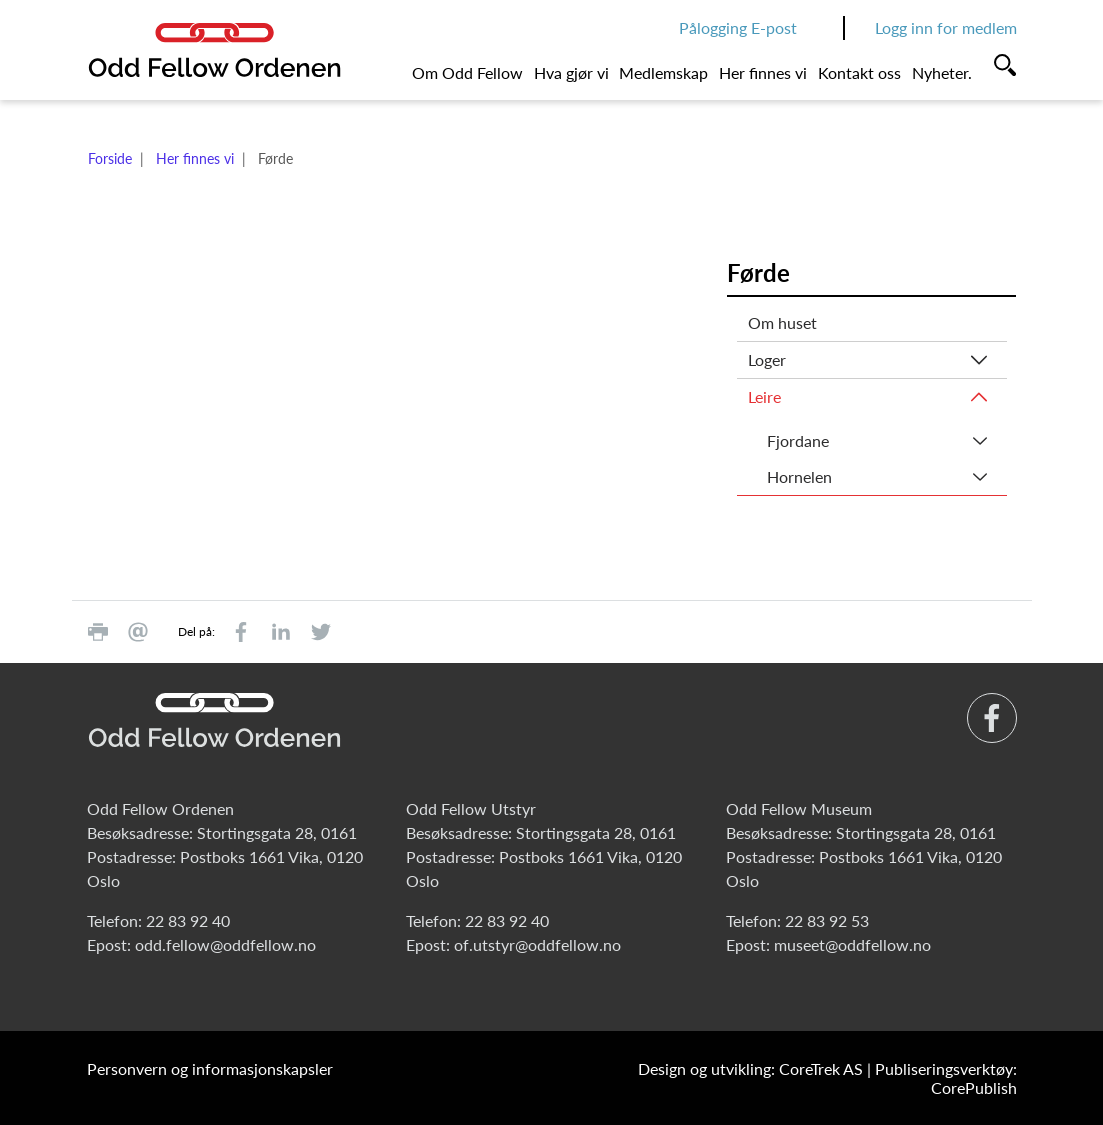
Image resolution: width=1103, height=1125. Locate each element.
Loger (767, 359)
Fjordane (798, 440)
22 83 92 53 (827, 920)
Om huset (782, 322)
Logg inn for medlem (946, 27)
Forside (110, 158)
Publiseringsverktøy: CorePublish (946, 1078)
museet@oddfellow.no (852, 944)
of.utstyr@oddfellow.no (537, 944)
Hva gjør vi (571, 72)
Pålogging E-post (738, 27)
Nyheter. (942, 72)
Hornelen (799, 476)
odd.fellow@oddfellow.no (225, 944)
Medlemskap (663, 72)
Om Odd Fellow (467, 72)
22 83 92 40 (188, 920)
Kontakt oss (859, 72)
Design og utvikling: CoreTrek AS (750, 1068)
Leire (764, 396)
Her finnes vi (763, 72)
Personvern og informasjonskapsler (210, 1068)
